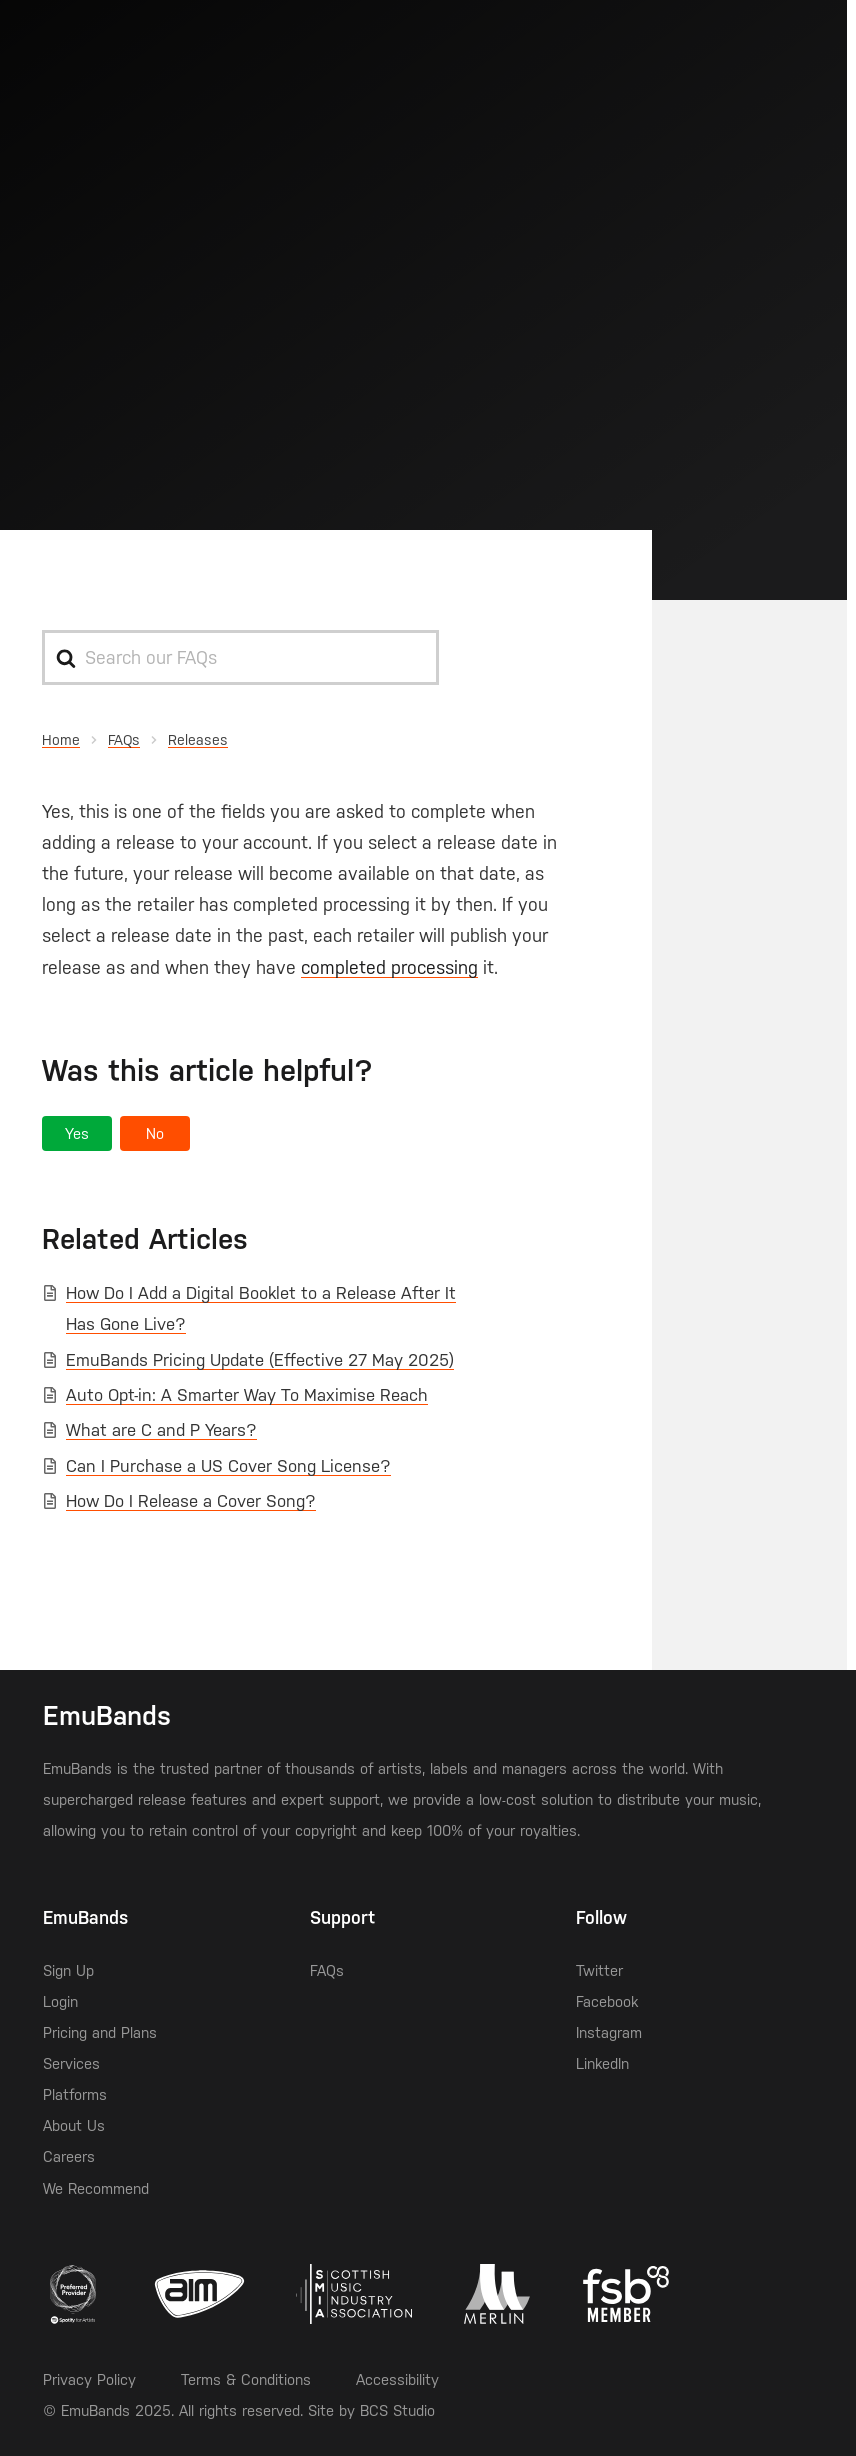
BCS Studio (397, 2410)
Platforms (75, 2094)
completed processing (389, 967)
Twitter (599, 1970)
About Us (74, 2125)
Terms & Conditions (246, 2379)
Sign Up (68, 1970)
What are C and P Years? (161, 1430)
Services (71, 2063)
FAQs (327, 1970)
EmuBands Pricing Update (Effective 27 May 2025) (260, 1360)
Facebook (607, 2001)
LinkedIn (602, 2063)
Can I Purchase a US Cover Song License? (228, 1466)
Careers (69, 2156)
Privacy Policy (89, 2379)
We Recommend (96, 2188)
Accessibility (397, 2379)
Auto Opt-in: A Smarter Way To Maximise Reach (247, 1395)
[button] (77, 1133)
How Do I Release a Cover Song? (191, 1501)
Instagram (609, 2032)
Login (60, 2001)
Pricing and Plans (100, 2032)
